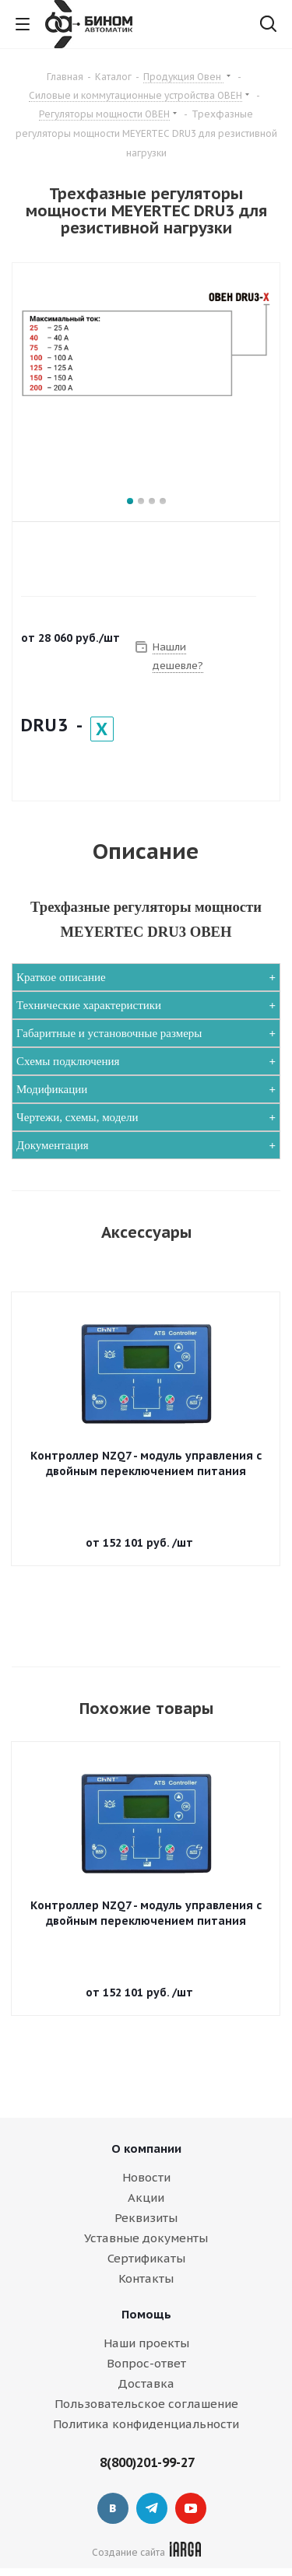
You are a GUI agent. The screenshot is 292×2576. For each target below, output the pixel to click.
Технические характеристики (88, 1005)
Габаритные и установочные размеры (109, 1033)
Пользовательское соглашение (146, 2403)
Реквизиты (146, 2217)
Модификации (51, 1089)
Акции (146, 2197)
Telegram (151, 2508)
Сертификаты (146, 2258)
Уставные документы (146, 2238)
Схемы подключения (67, 1061)
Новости (146, 2177)
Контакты (146, 2278)
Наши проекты (146, 2343)
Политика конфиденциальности (146, 2424)
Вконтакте (112, 2508)
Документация (52, 1145)
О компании (146, 2148)
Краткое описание (61, 977)
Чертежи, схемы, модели (77, 1117)
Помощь (146, 2314)
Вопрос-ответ (146, 2363)
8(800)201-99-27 (147, 2462)
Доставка (146, 2383)
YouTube (190, 2508)
